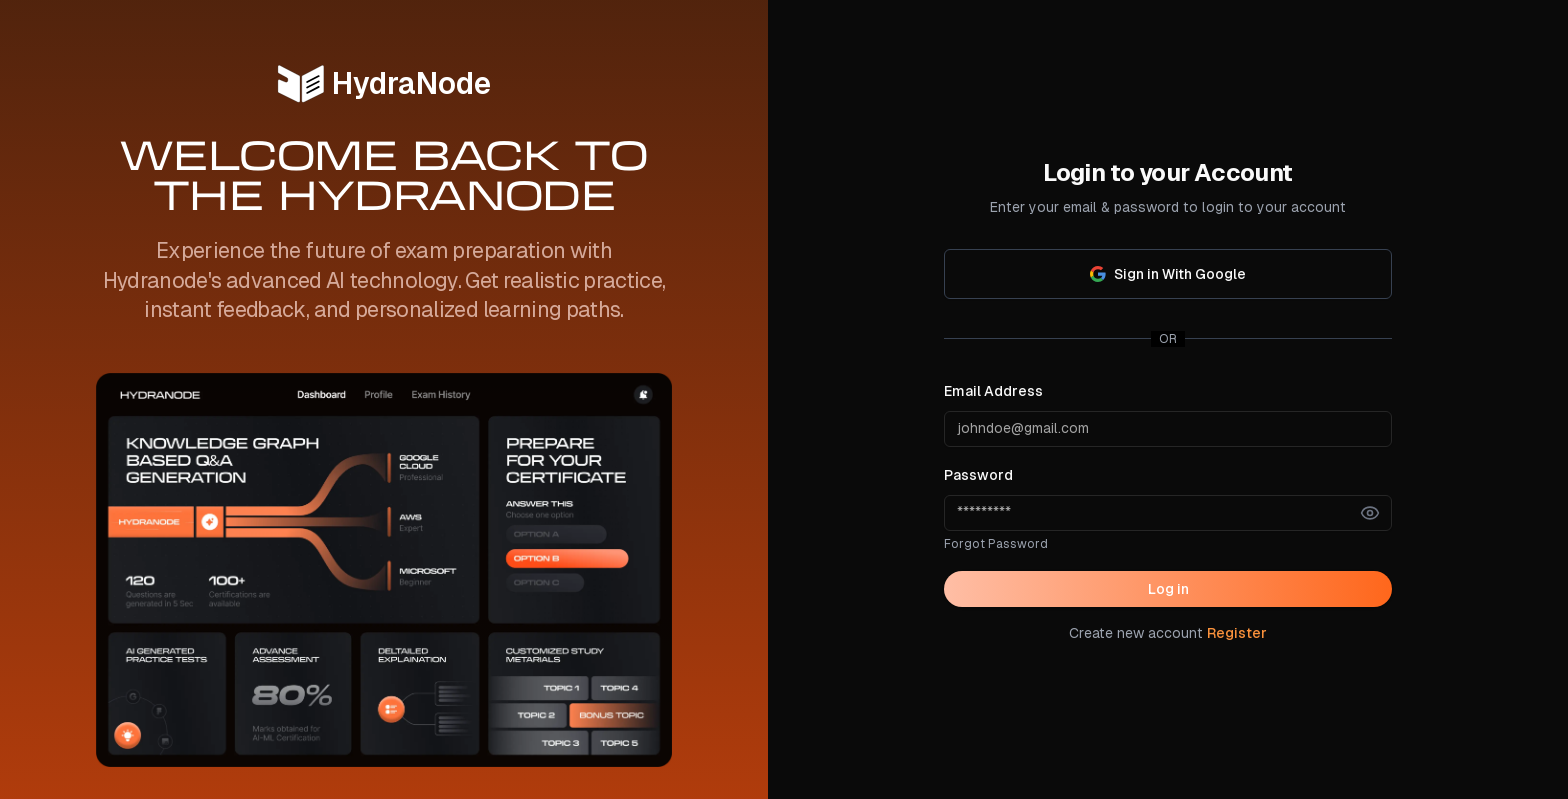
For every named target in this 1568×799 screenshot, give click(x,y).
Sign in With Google (1168, 274)
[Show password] (1370, 513)
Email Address (993, 391)
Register (1237, 633)
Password (978, 475)
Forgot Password (996, 544)
